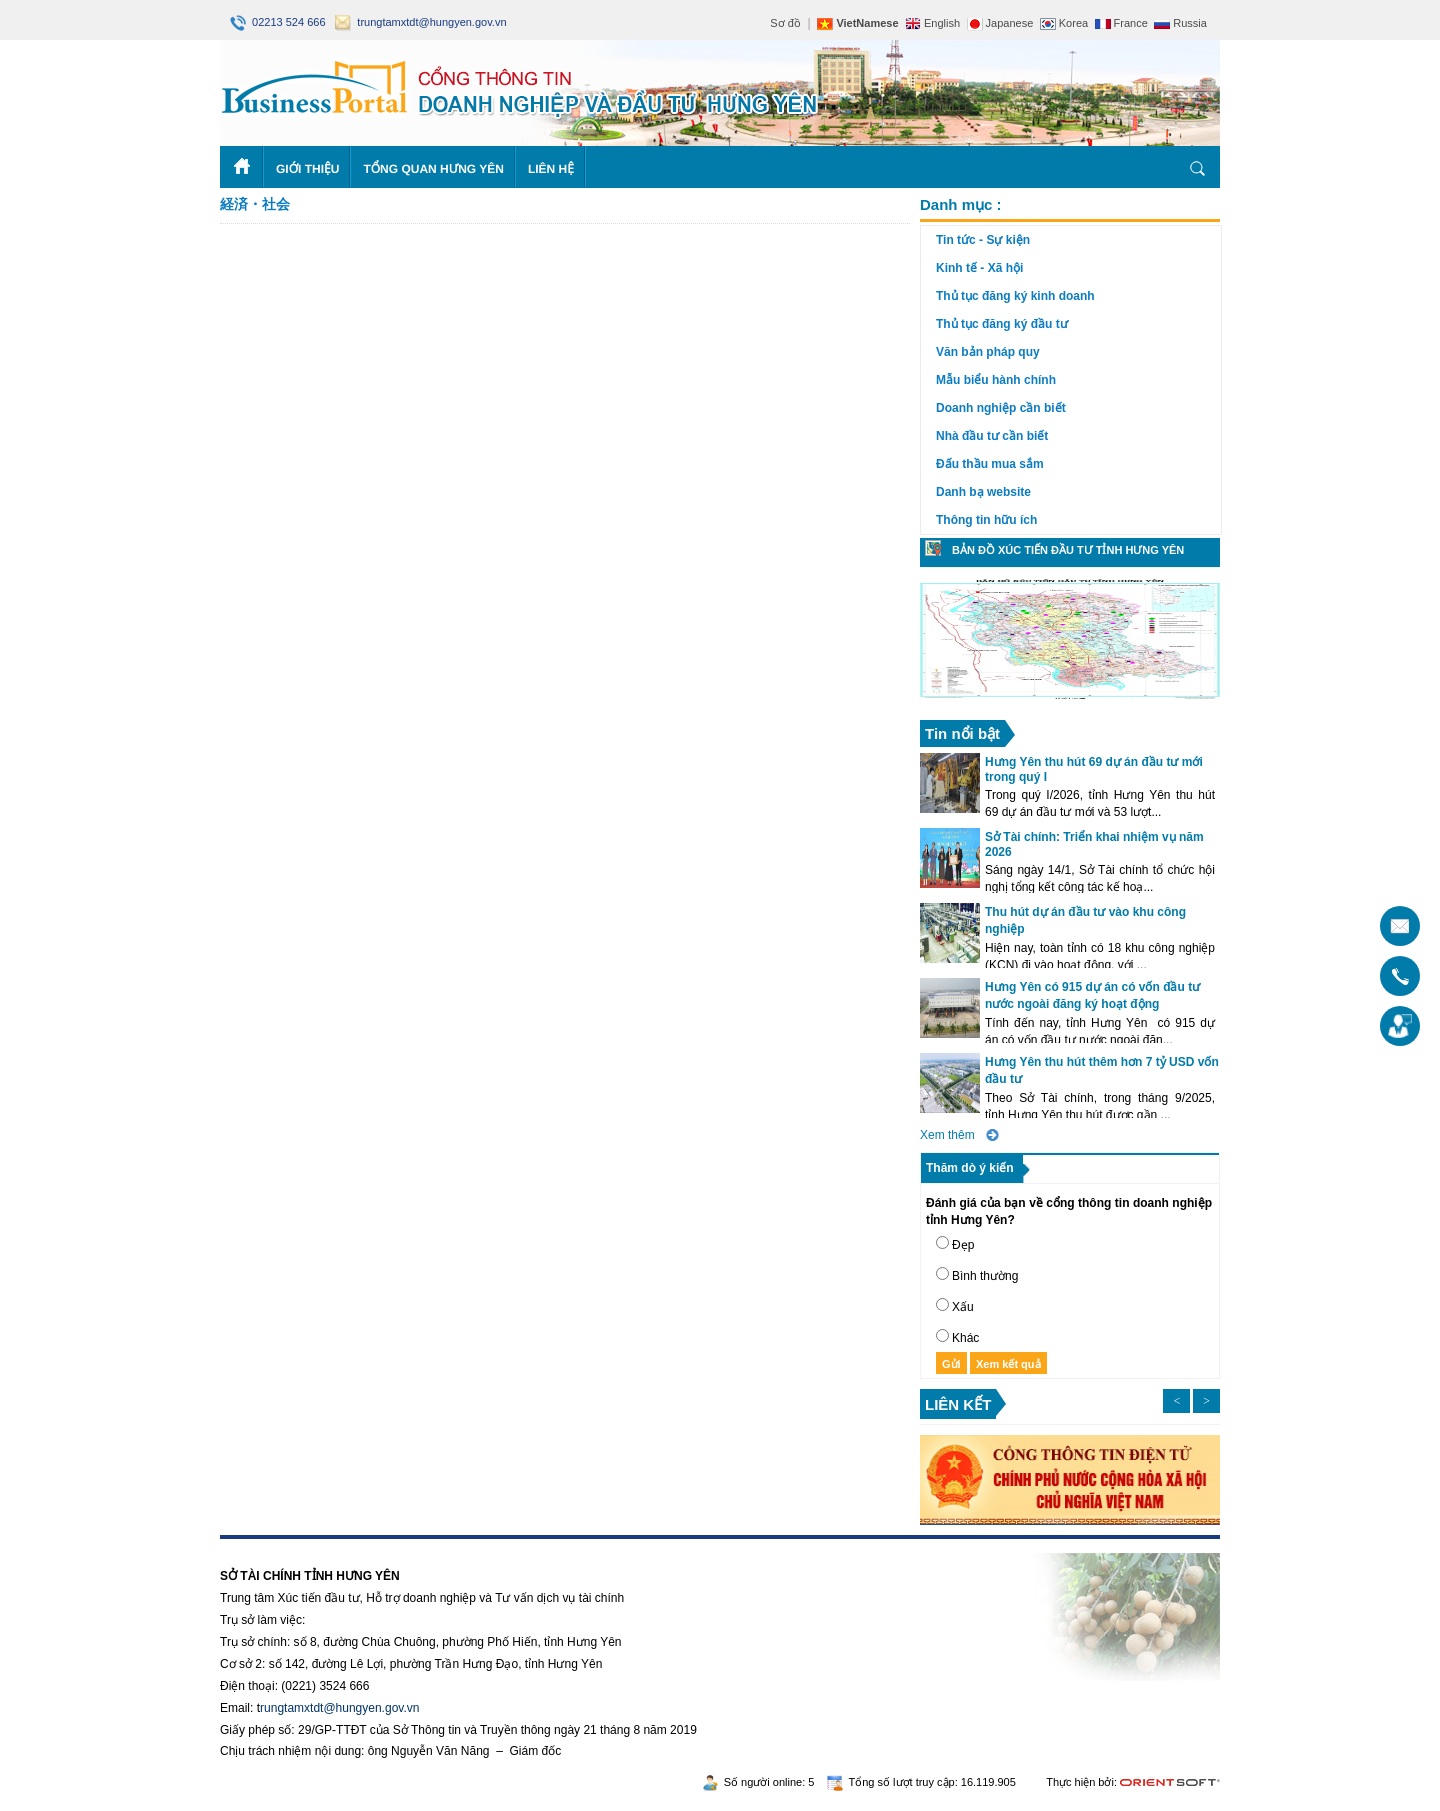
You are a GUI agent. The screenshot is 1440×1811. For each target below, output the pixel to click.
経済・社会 (255, 204)
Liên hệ (551, 169)
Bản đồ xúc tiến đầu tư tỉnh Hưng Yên (1068, 550)
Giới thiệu (307, 169)
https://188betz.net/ (271, 1546)
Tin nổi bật (962, 733)
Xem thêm (947, 1135)
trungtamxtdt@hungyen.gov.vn (420, 22)
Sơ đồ (785, 23)
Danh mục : (961, 204)
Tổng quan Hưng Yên (433, 169)
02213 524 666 (279, 22)
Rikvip (341, 1546)
